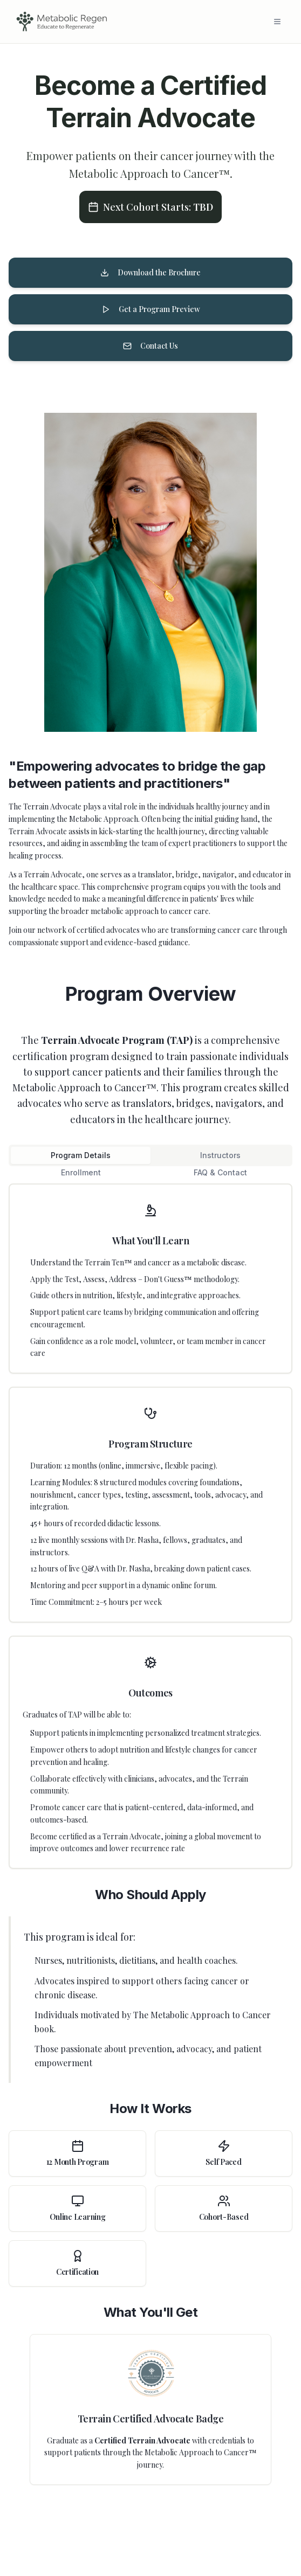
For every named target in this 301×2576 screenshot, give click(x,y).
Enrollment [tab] (81, 1172)
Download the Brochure (150, 272)
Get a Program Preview (150, 309)
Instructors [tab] (220, 1155)
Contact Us (150, 346)
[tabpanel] (150, 1834)
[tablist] (150, 1155)
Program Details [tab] (81, 1155)
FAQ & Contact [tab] (220, 1172)
